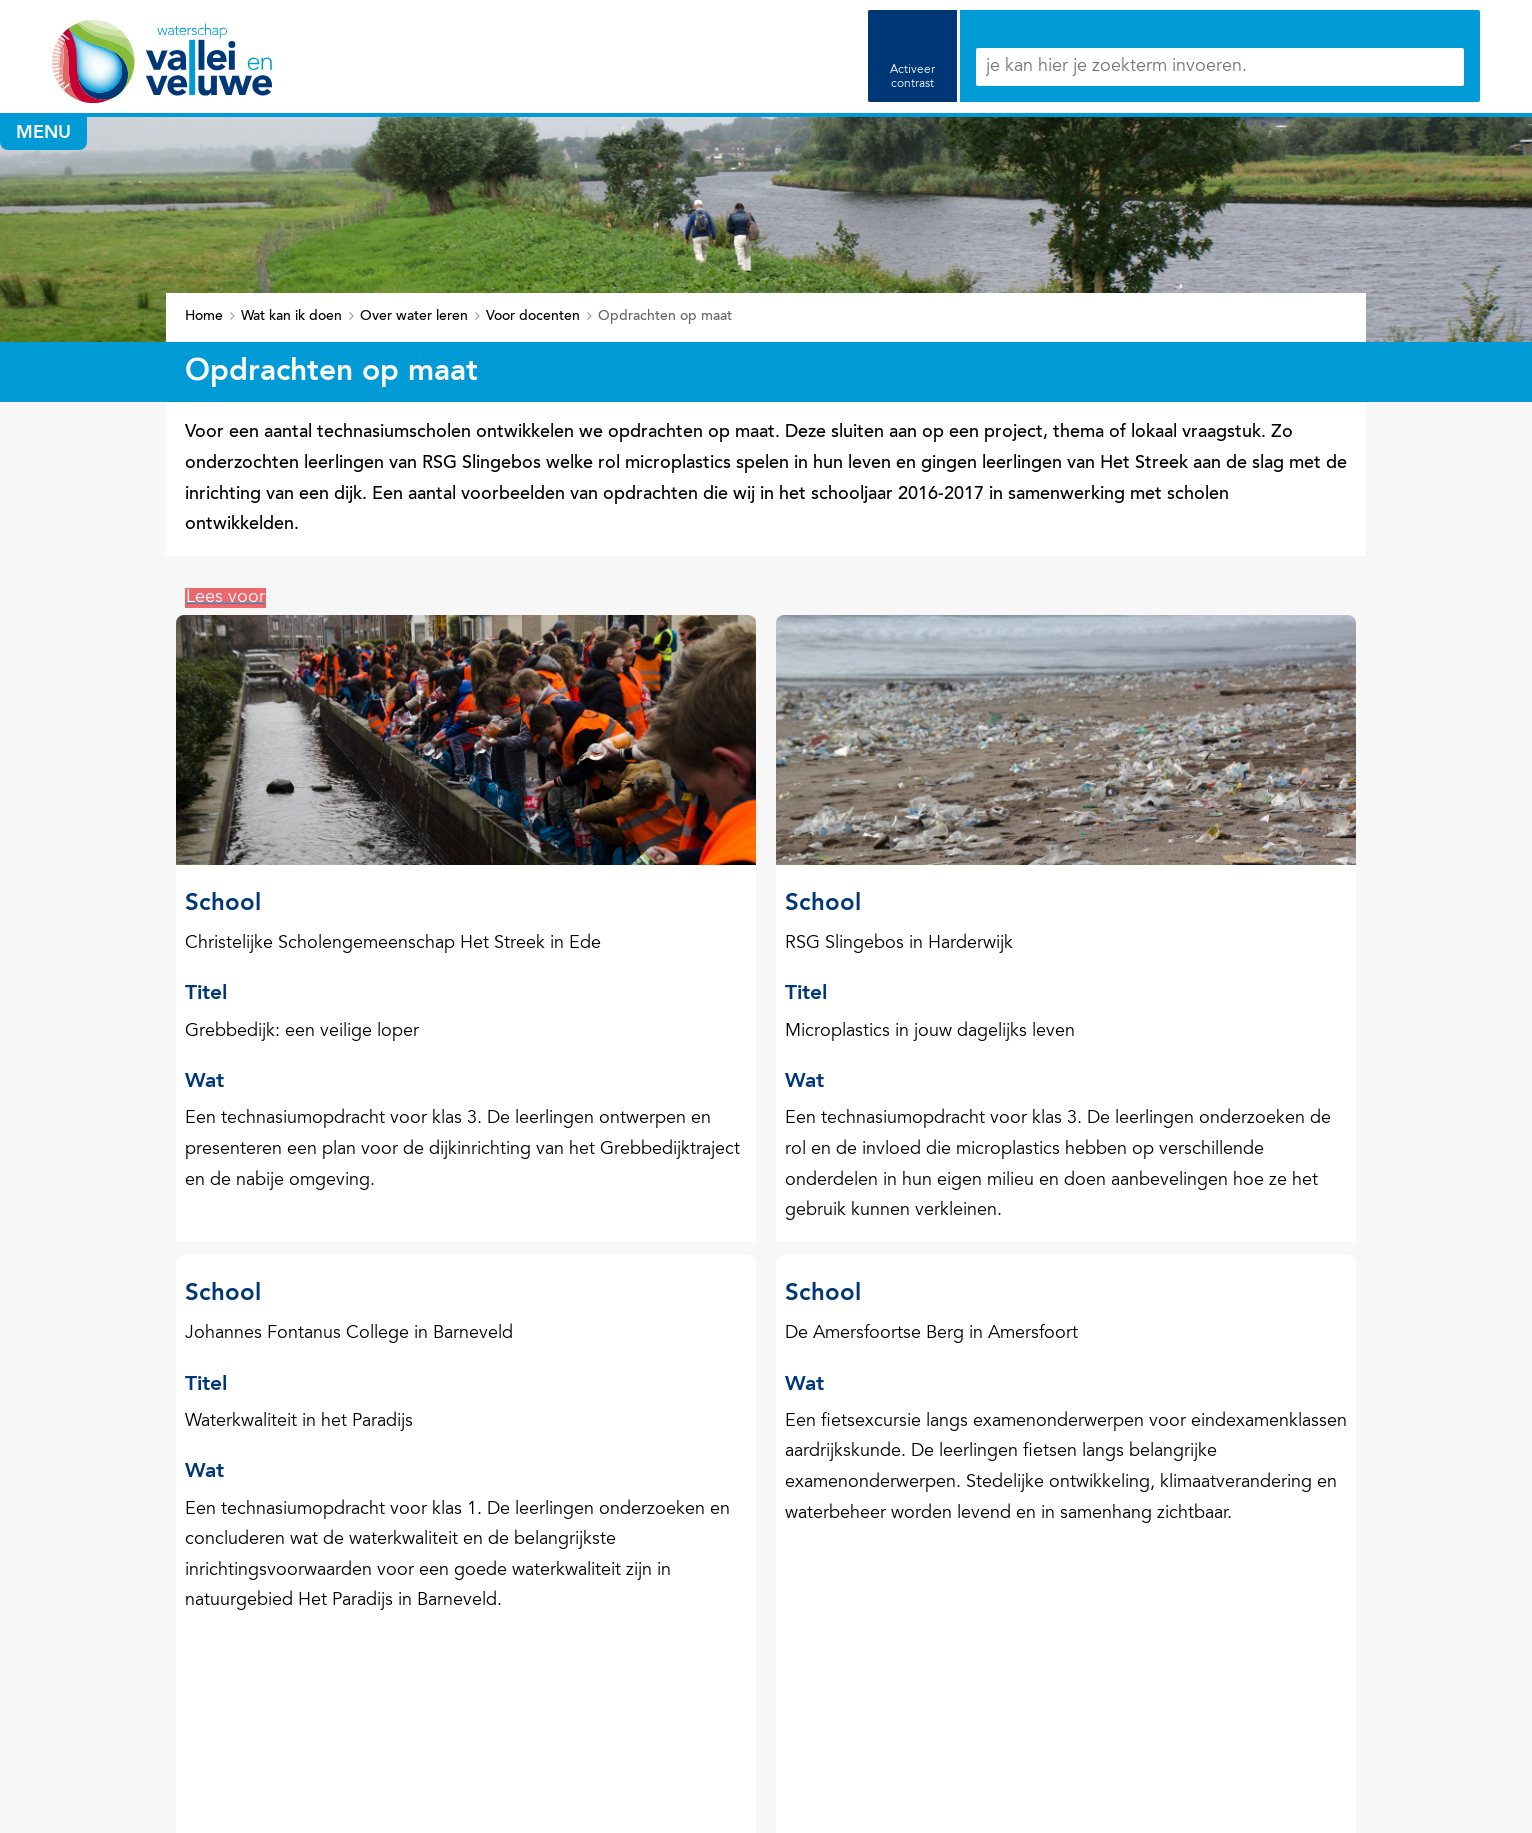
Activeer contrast (912, 77)
